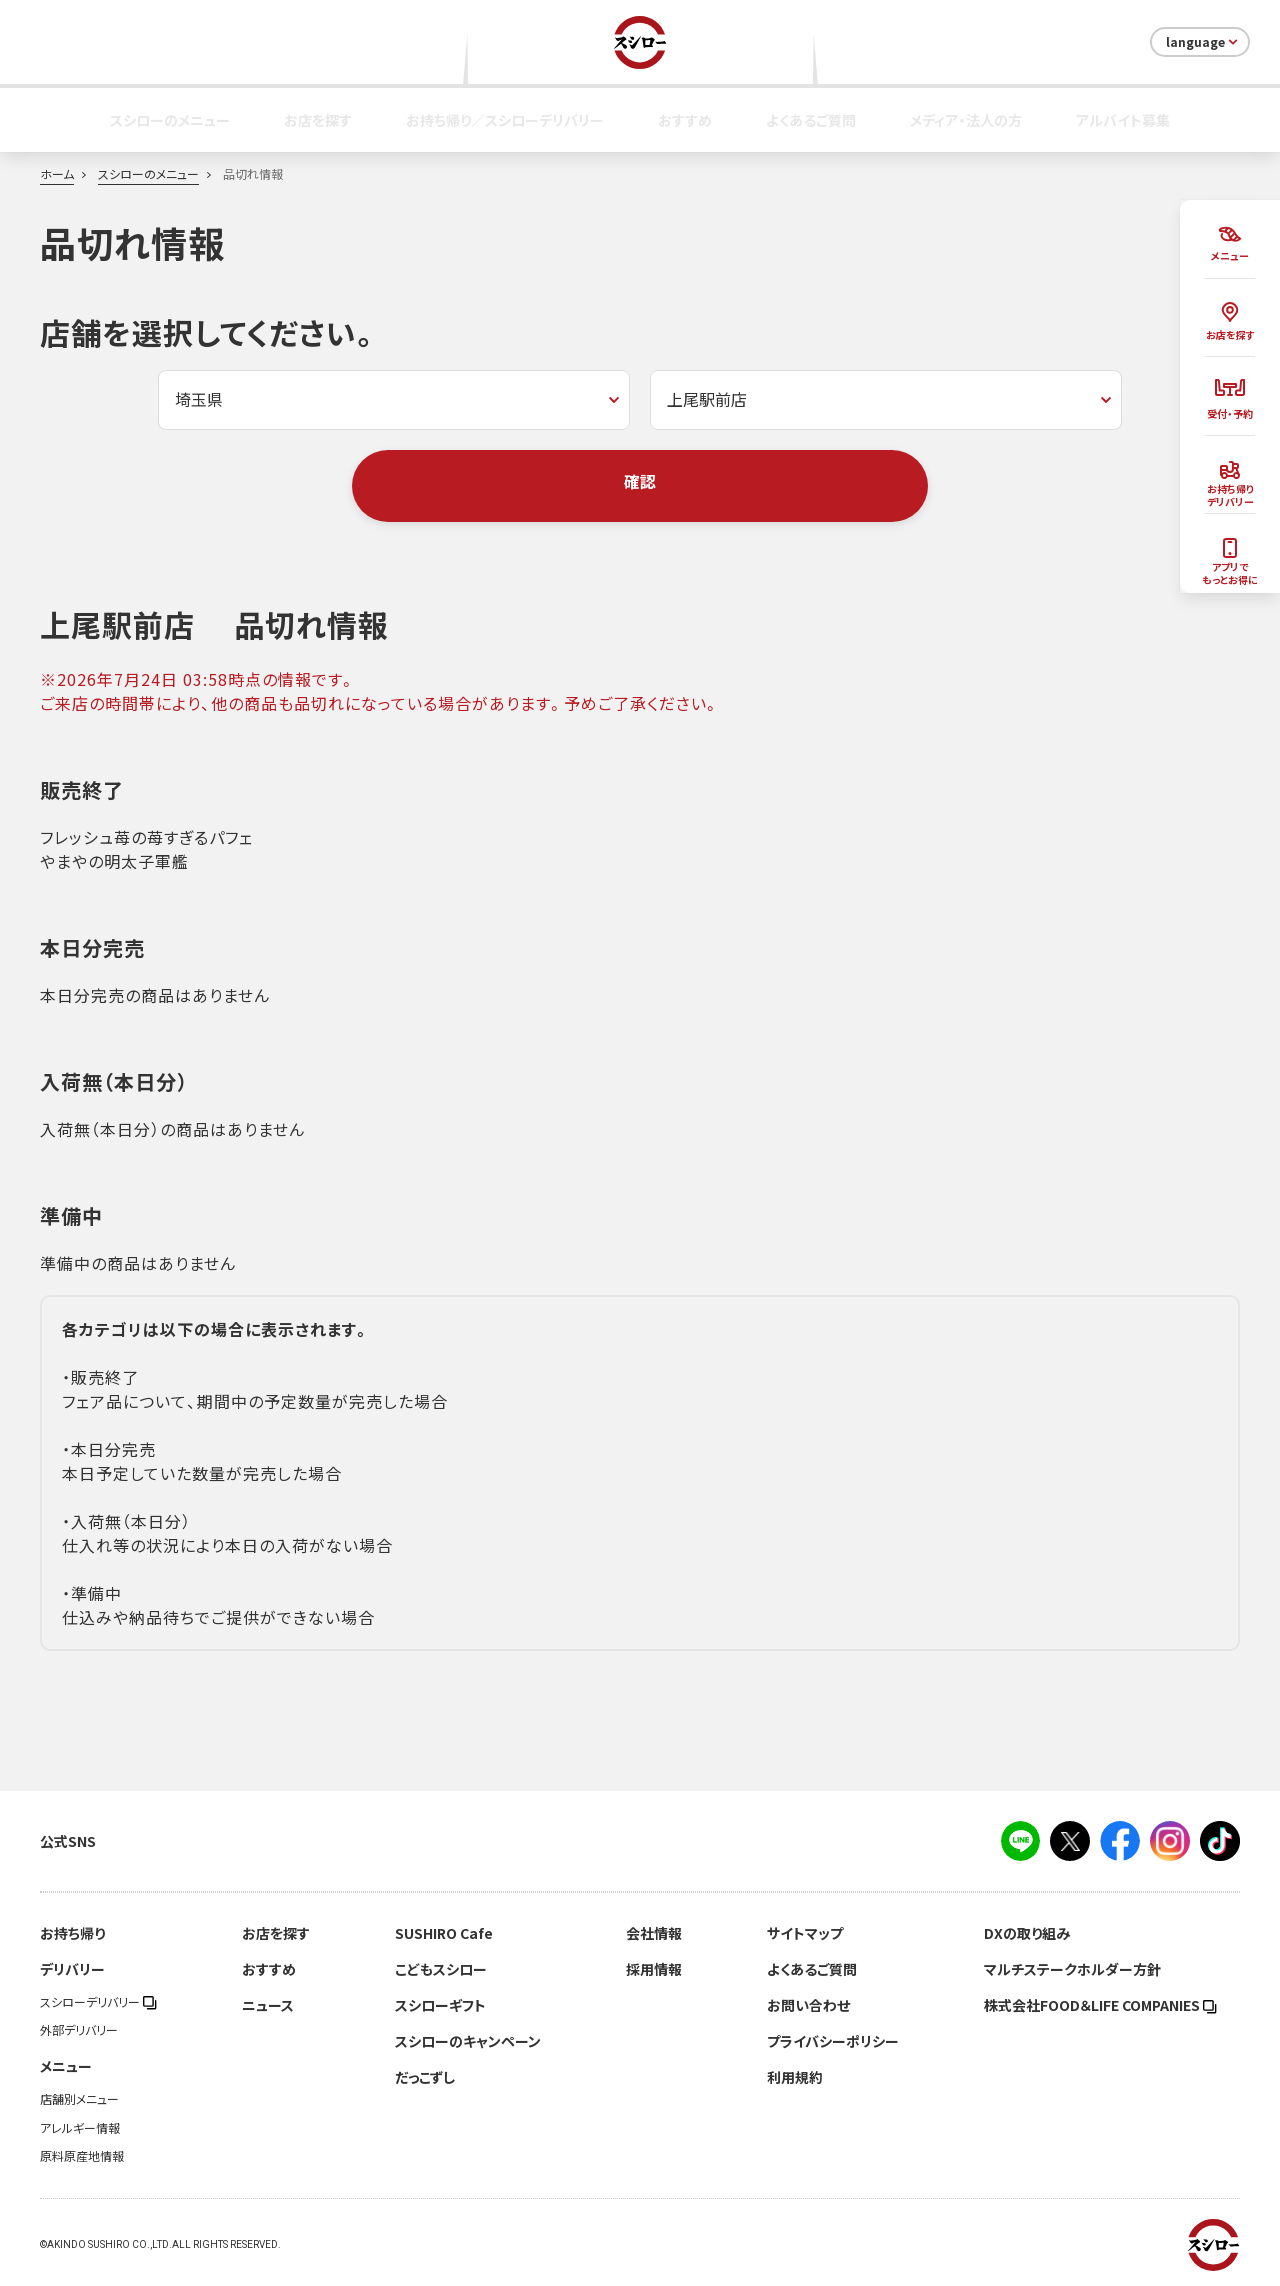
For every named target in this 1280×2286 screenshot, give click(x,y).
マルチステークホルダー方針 (1072, 1969)
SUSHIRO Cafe (444, 1933)
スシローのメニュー (170, 120)
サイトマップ (805, 1933)
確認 (640, 481)
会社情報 (654, 1933)
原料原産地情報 (82, 2156)
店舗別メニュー (79, 2099)
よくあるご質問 (811, 120)
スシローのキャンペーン (468, 2041)
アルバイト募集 (1123, 120)
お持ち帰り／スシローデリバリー (505, 120)
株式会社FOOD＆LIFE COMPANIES (1100, 2005)
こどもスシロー (441, 1969)
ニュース (268, 2005)
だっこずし (425, 2077)
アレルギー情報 (80, 2128)
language (1203, 42)
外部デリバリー (79, 2030)
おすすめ (685, 120)
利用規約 (795, 2077)
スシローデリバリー (98, 2002)
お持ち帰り (72, 1933)
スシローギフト (440, 2005)
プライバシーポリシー (833, 2041)
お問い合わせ (808, 2005)
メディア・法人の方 (966, 120)
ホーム (57, 174)
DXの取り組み (1027, 1933)
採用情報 (654, 1969)
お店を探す (318, 120)
